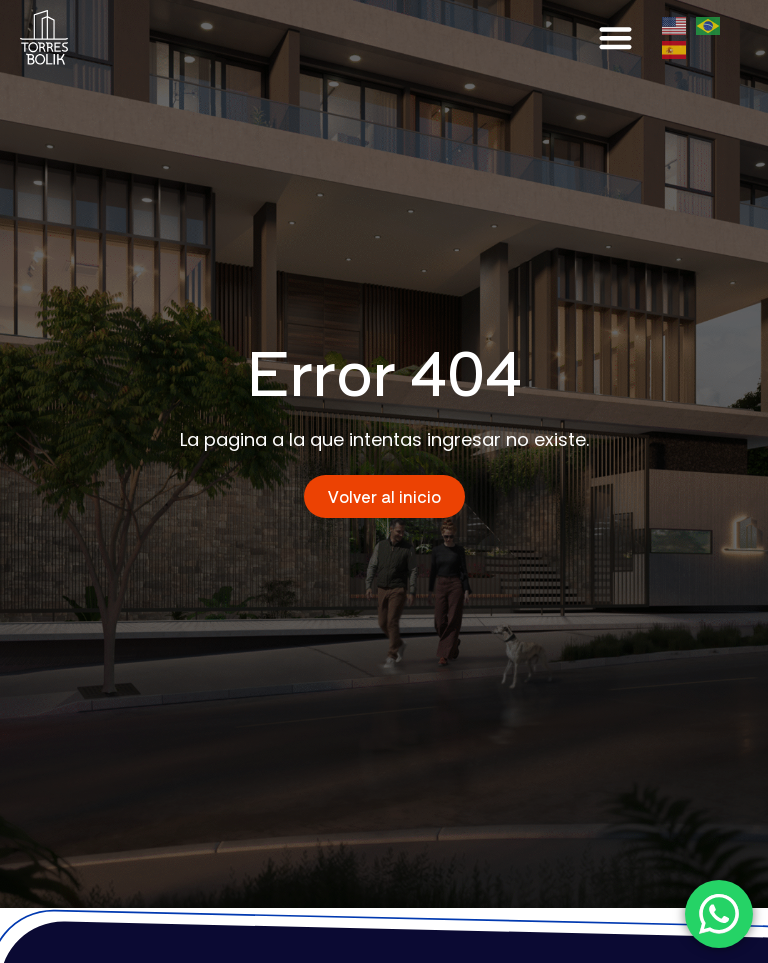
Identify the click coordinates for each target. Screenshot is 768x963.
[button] (616, 37)
